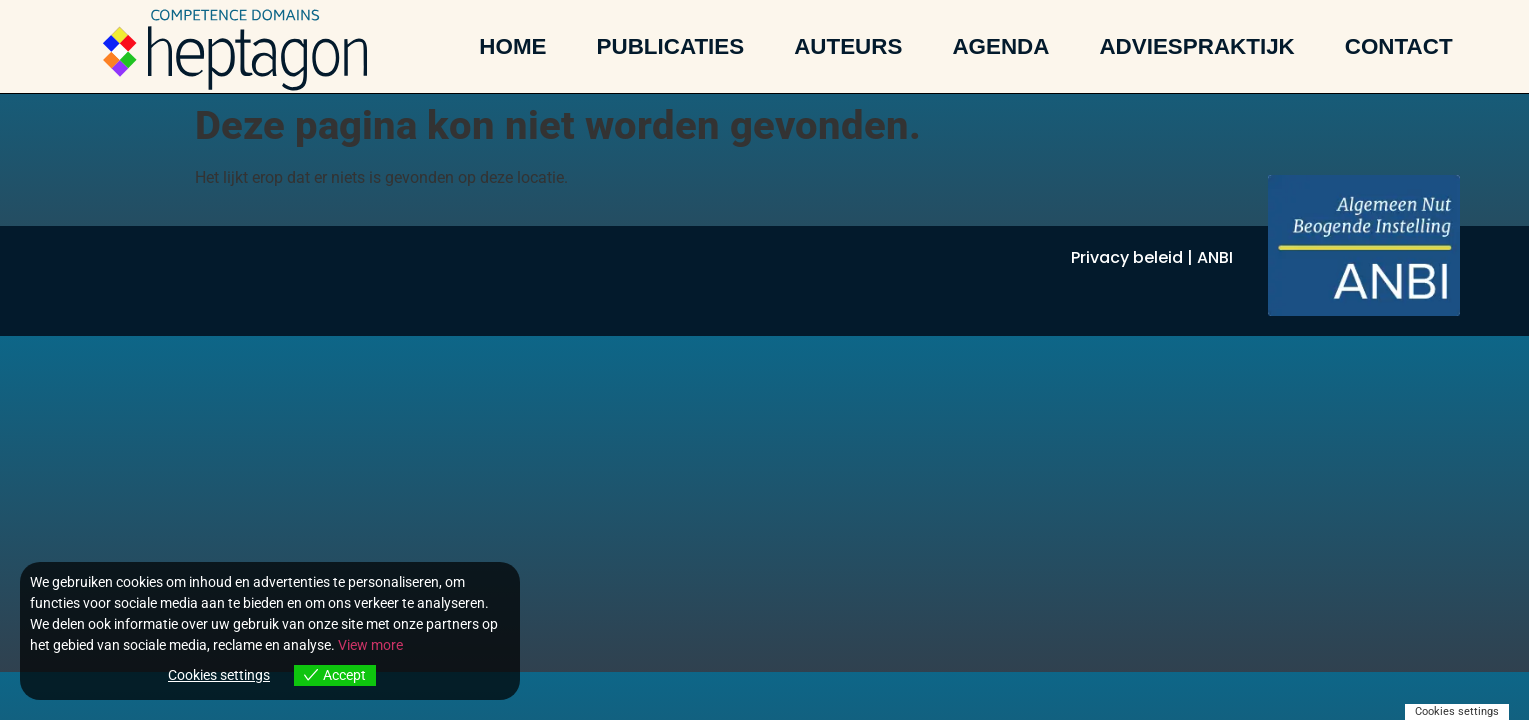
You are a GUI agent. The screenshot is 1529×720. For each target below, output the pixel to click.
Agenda (1000, 47)
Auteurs (848, 47)
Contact (1399, 47)
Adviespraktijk (1196, 47)
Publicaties (671, 47)
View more (370, 645)
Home (512, 47)
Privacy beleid (1127, 257)
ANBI (1215, 257)
